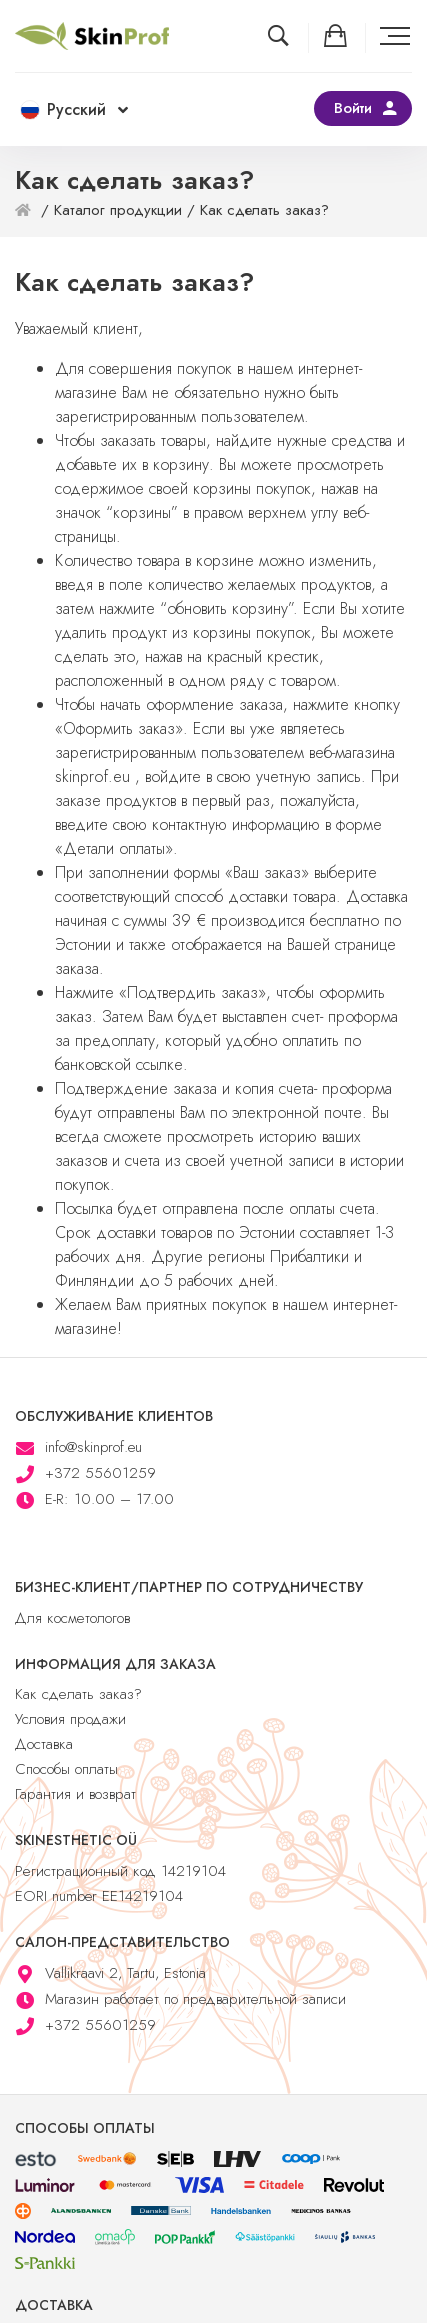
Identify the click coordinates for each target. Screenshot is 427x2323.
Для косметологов (72, 1618)
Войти (353, 108)
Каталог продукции (118, 210)
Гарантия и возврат (75, 1794)
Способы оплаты (66, 1769)
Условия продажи (70, 1719)
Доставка (44, 1744)
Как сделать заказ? (78, 1694)
